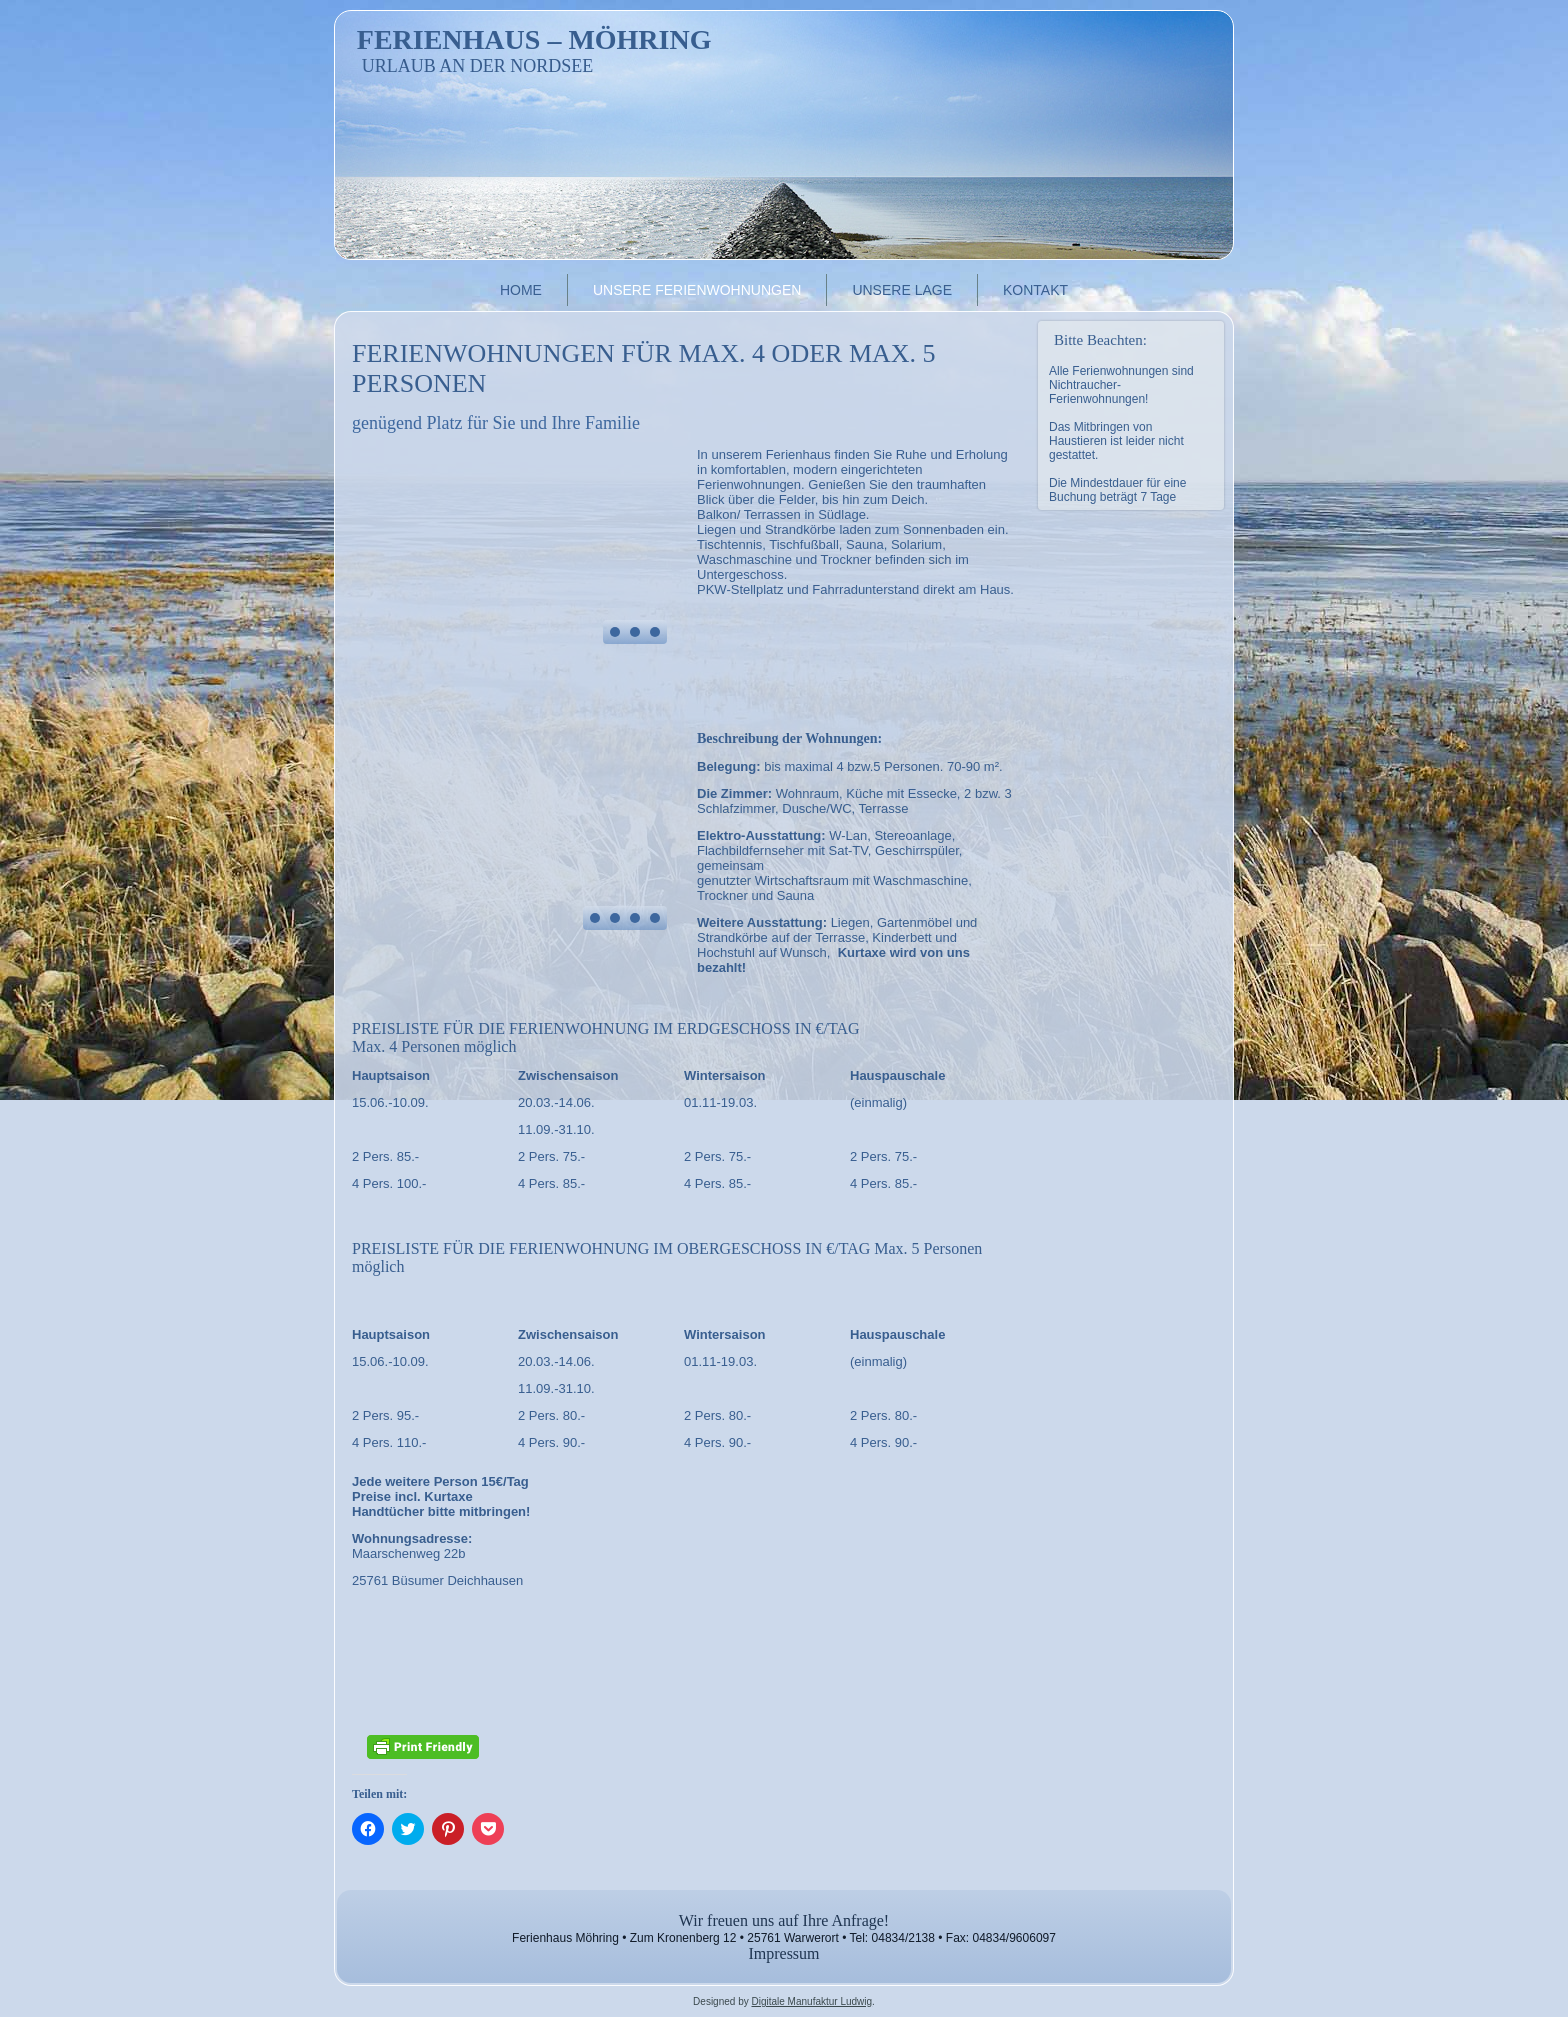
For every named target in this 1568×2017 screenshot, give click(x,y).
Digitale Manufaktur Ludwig (811, 2001)
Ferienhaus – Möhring (534, 39)
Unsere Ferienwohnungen (697, 290)
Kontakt (1035, 290)
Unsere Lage (902, 290)
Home (521, 290)
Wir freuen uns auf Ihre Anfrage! (784, 1920)
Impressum (783, 1953)
